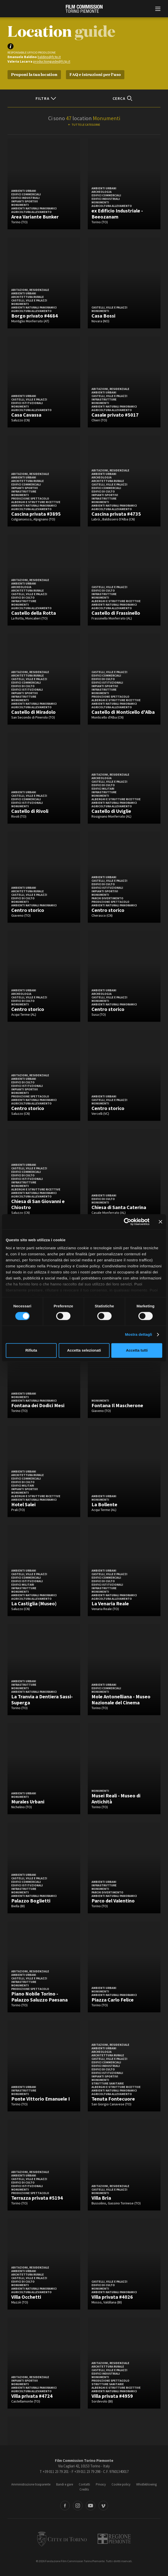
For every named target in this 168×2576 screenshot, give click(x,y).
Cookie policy (121, 2484)
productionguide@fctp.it (51, 61)
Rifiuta (31, 1350)
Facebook (65, 2505)
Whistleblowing (146, 2484)
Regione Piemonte (114, 2539)
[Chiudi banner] (160, 1221)
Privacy (101, 2484)
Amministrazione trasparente (30, 2484)
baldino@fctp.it (49, 57)
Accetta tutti (137, 1350)
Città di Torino (62, 2538)
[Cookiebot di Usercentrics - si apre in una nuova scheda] (127, 1221)
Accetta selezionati (84, 1350)
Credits (84, 2489)
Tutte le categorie (85, 124)
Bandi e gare (64, 2484)
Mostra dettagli (138, 1334)
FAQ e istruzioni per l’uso (95, 74)
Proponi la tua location (34, 74)
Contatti (84, 2484)
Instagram (77, 2505)
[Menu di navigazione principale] (157, 9)
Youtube (90, 2505)
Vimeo (103, 2505)
